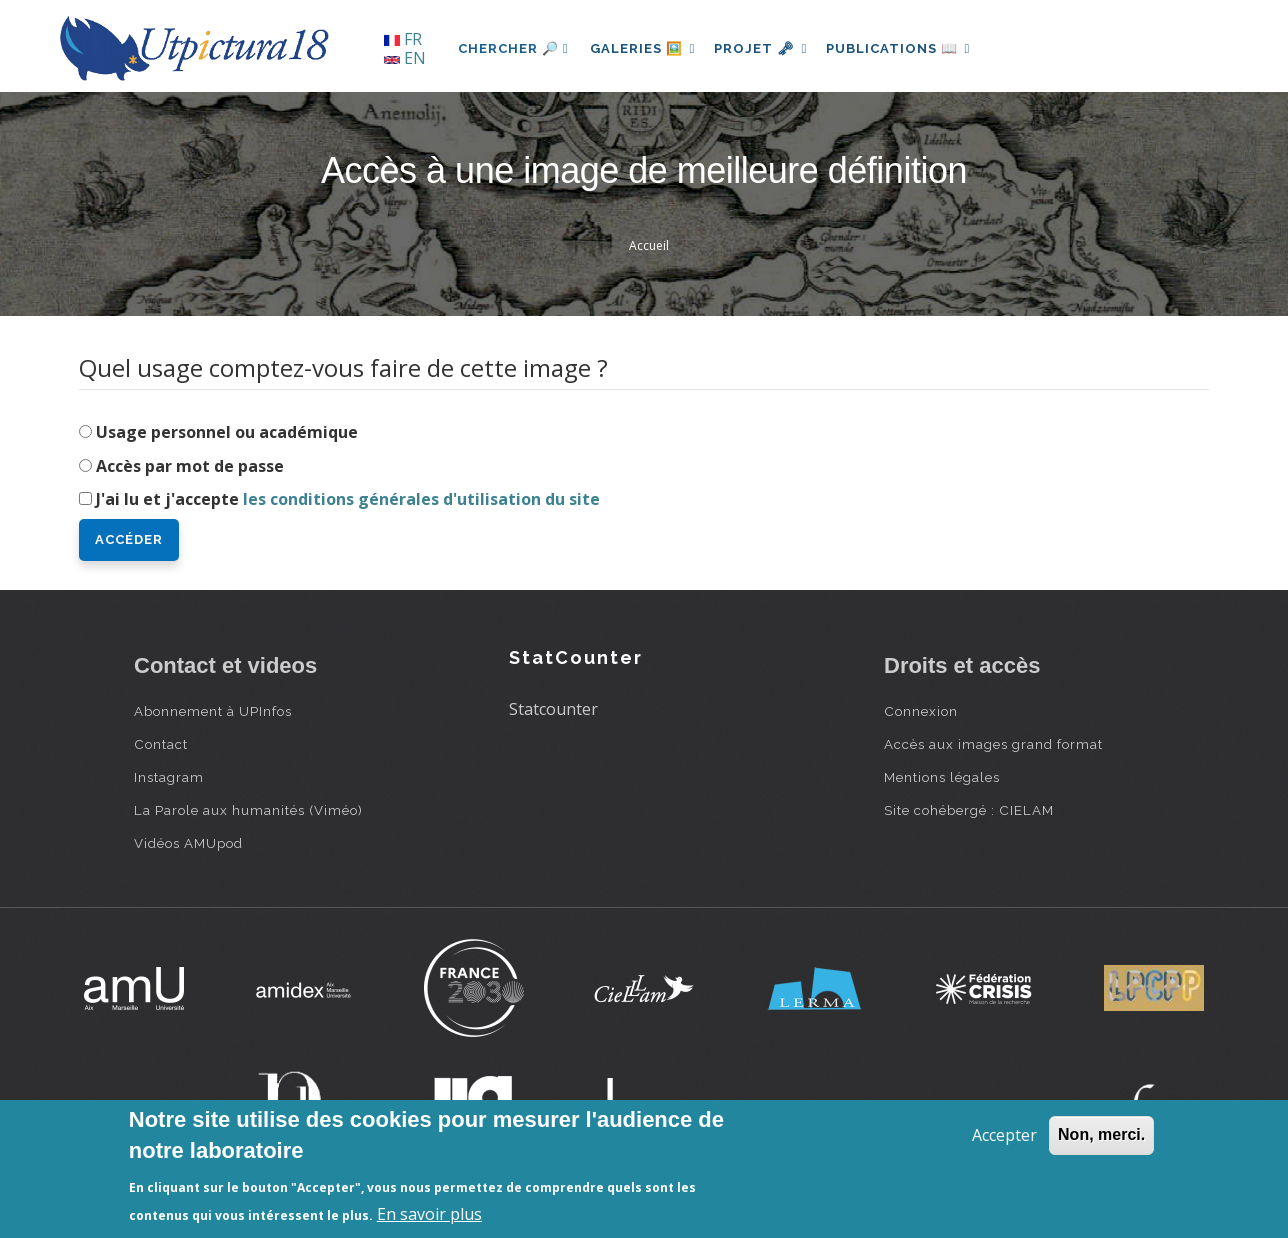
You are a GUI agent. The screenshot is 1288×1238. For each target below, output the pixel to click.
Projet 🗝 (768, 48)
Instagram (169, 777)
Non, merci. (1101, 1134)
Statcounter (553, 709)
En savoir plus (429, 1214)
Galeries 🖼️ (645, 48)
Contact (161, 744)
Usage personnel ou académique (227, 432)
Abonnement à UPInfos (213, 711)
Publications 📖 (910, 48)
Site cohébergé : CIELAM (969, 810)
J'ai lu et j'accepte (348, 499)
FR (403, 39)
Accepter (1004, 1135)
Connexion (921, 711)
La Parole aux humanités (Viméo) (248, 810)
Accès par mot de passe (190, 466)
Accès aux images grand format (993, 744)
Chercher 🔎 (513, 48)
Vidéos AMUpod (188, 843)
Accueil (649, 245)
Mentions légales (942, 777)
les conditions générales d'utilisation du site (421, 499)
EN (405, 58)
